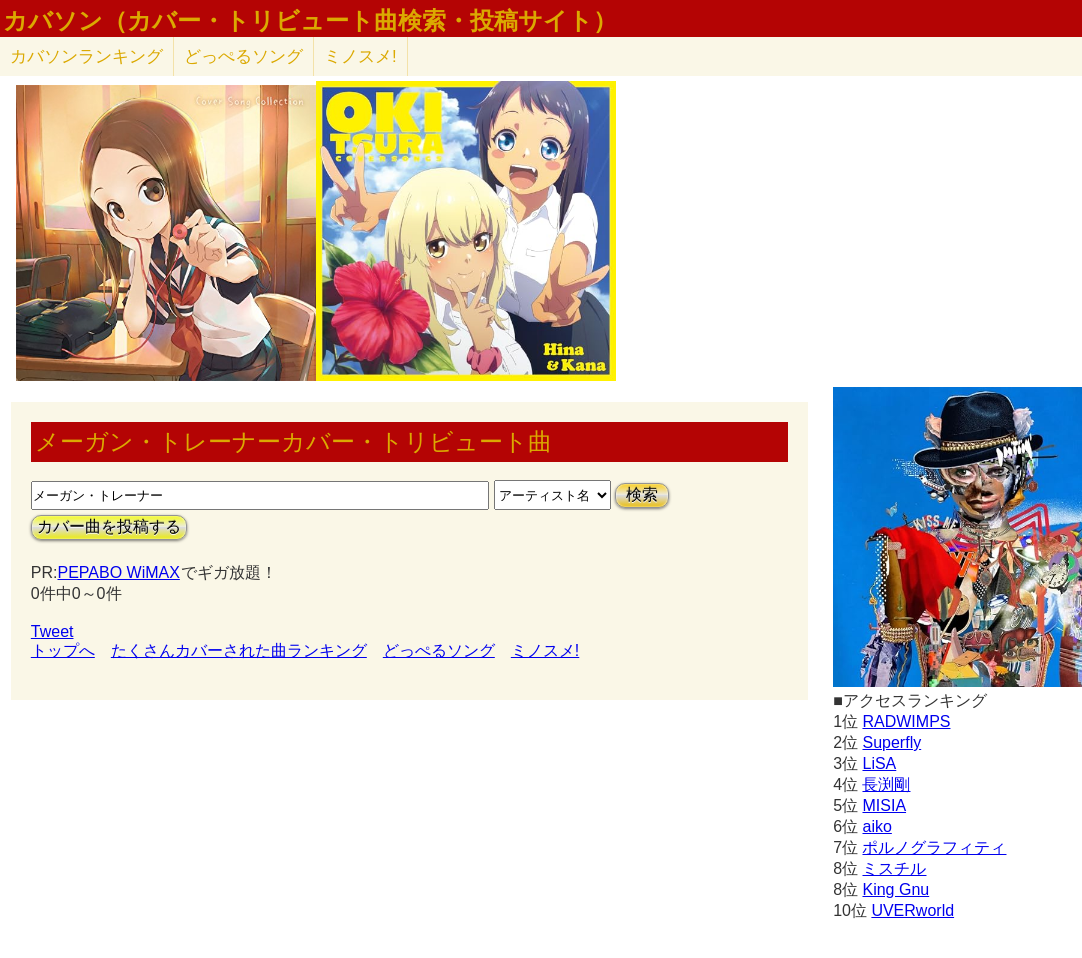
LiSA (879, 763)
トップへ (63, 650)
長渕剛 (886, 784)
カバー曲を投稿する (109, 526)
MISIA (884, 805)
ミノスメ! (360, 56)
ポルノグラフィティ (934, 847)
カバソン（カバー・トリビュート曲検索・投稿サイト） (310, 21)
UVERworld (912, 910)
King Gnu (895, 889)
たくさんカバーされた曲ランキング (239, 650)
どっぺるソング (243, 56)
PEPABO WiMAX (118, 572)
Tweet (52, 631)
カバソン (86, 56)
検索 (642, 494)
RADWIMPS (906, 721)
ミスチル (894, 868)
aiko (876, 826)
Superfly (891, 742)
